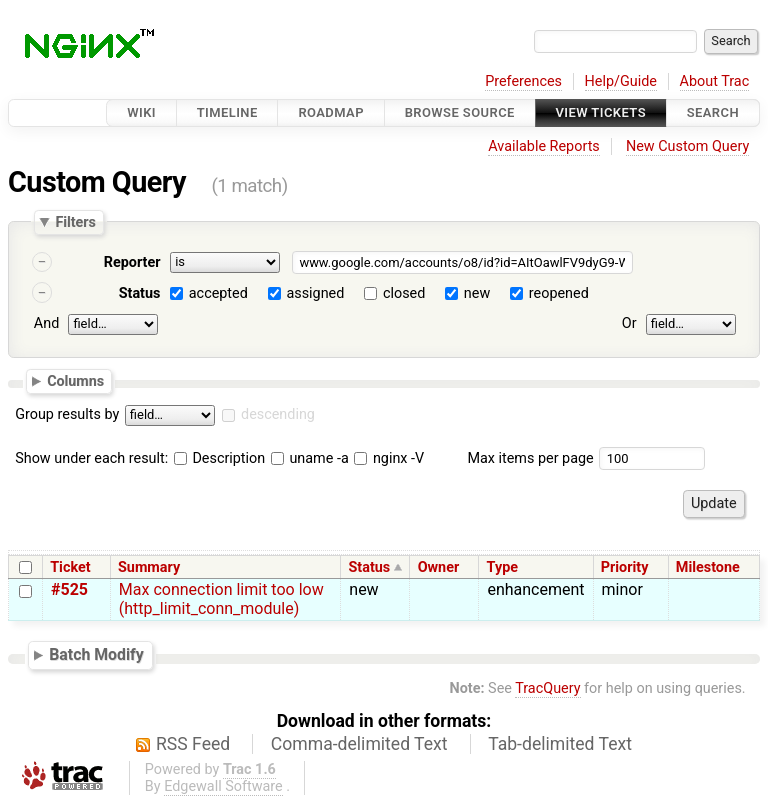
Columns (75, 380)
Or (629, 323)
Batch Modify (96, 654)
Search (713, 112)
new (477, 293)
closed (404, 293)
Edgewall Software (223, 786)
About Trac (715, 81)
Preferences (523, 81)
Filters (75, 222)
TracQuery (547, 688)
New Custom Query (687, 146)
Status (140, 293)
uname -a (310, 458)
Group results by (67, 414)
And (46, 323)
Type (502, 567)
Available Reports (544, 146)
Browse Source (460, 112)
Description (219, 458)
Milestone (708, 567)
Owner (439, 567)
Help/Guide (621, 81)
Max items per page (530, 458)
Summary (149, 567)
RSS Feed (193, 744)
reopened (559, 293)
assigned (315, 293)
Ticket (70, 567)
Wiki (141, 112)
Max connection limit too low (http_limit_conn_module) (221, 599)
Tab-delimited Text (560, 744)
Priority (625, 567)
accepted (218, 293)
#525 (69, 589)
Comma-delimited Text (359, 744)
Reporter (132, 262)
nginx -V (389, 458)
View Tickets (601, 112)
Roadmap (331, 112)
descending (278, 414)
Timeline (227, 112)
